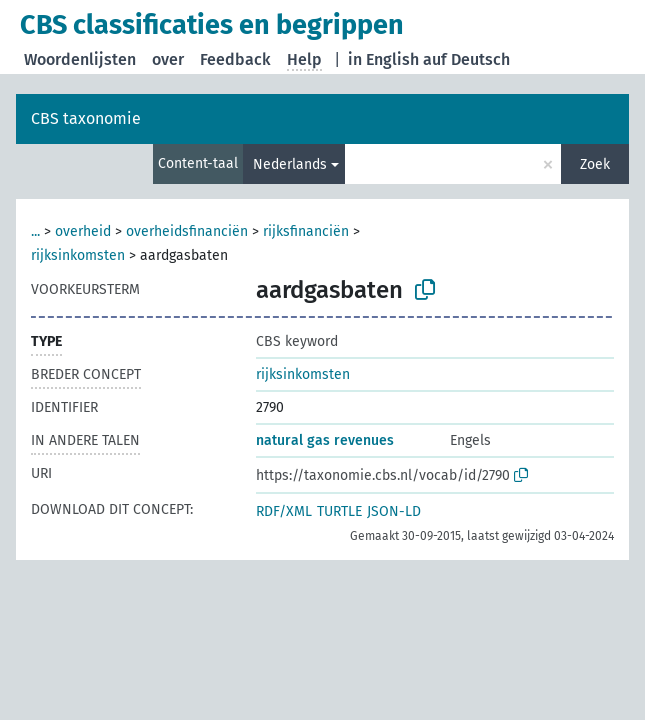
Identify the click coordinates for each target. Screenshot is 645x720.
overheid (83, 231)
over (168, 59)
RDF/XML (284, 511)
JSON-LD (394, 511)
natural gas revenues (325, 440)
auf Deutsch (466, 59)
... (35, 231)
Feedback (235, 59)
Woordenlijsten (80, 59)
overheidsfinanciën (187, 231)
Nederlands (290, 164)
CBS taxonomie (86, 118)
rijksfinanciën (306, 231)
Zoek (595, 164)
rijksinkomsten (78, 255)
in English (383, 59)
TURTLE (339, 511)
